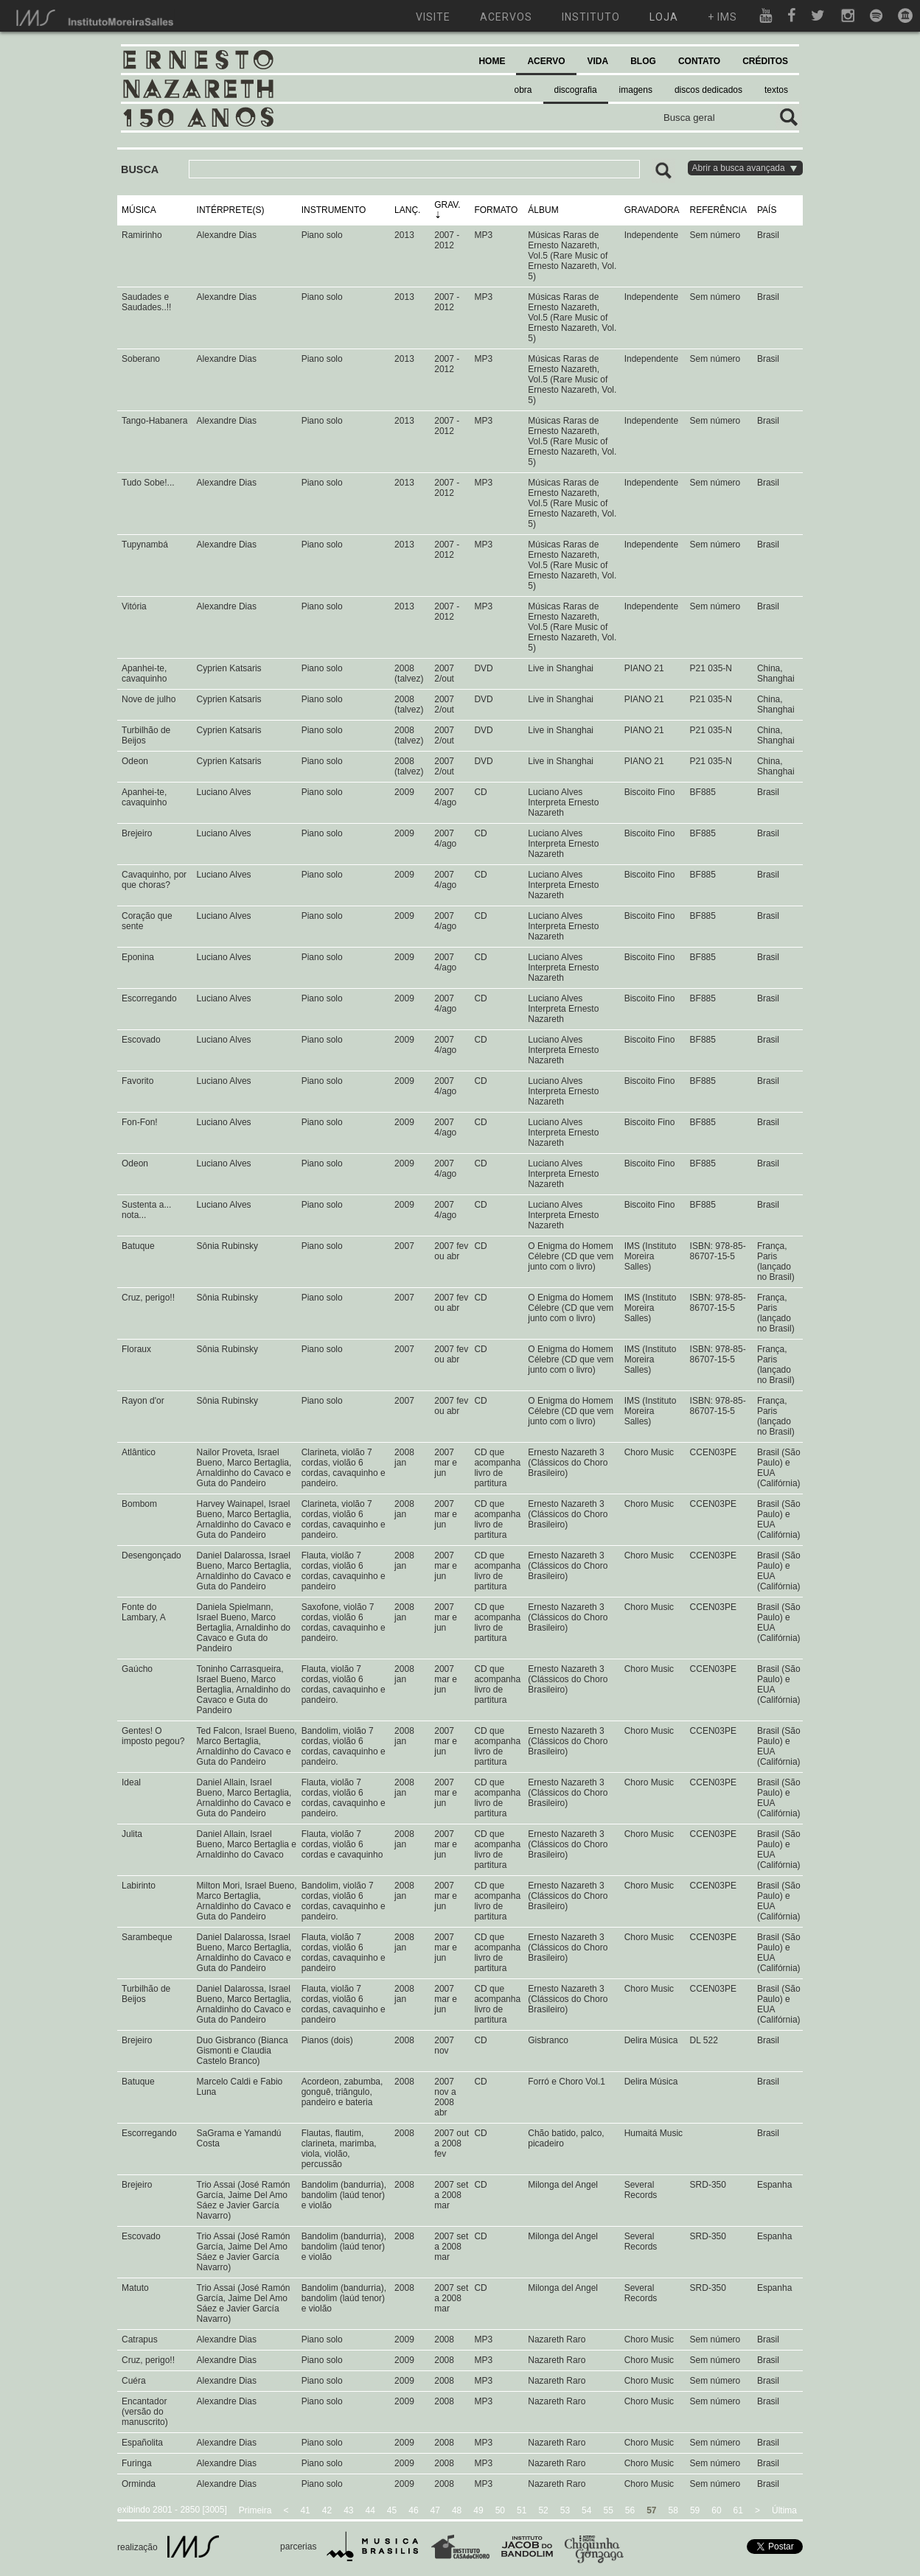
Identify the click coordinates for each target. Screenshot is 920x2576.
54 (586, 2510)
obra (523, 90)
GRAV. (447, 205)
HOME (491, 61)
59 (695, 2510)
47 (435, 2510)
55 (608, 2510)
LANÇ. (407, 210)
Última (784, 2510)
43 (348, 2510)
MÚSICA (139, 210)
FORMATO (496, 210)
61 (738, 2510)
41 (305, 2510)
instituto (591, 17)
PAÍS (766, 210)
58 (673, 2510)
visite (433, 17)
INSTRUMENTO (334, 210)
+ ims (722, 17)
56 (630, 2510)
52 (543, 2510)
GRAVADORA (652, 210)
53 (565, 2510)
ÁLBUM (543, 210)
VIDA (598, 61)
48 (456, 2510)
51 (521, 2510)
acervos (506, 17)
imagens (635, 90)
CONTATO (699, 61)
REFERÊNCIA (718, 210)
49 (478, 2510)
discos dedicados (708, 90)
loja (663, 17)
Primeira (255, 2510)
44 (370, 2510)
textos (776, 90)
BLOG (643, 61)
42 (327, 2510)
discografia (575, 90)
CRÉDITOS (765, 61)
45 (392, 2510)
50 (500, 2510)
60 (716, 2510)
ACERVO (546, 61)
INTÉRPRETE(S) (231, 210)
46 (413, 2510)
